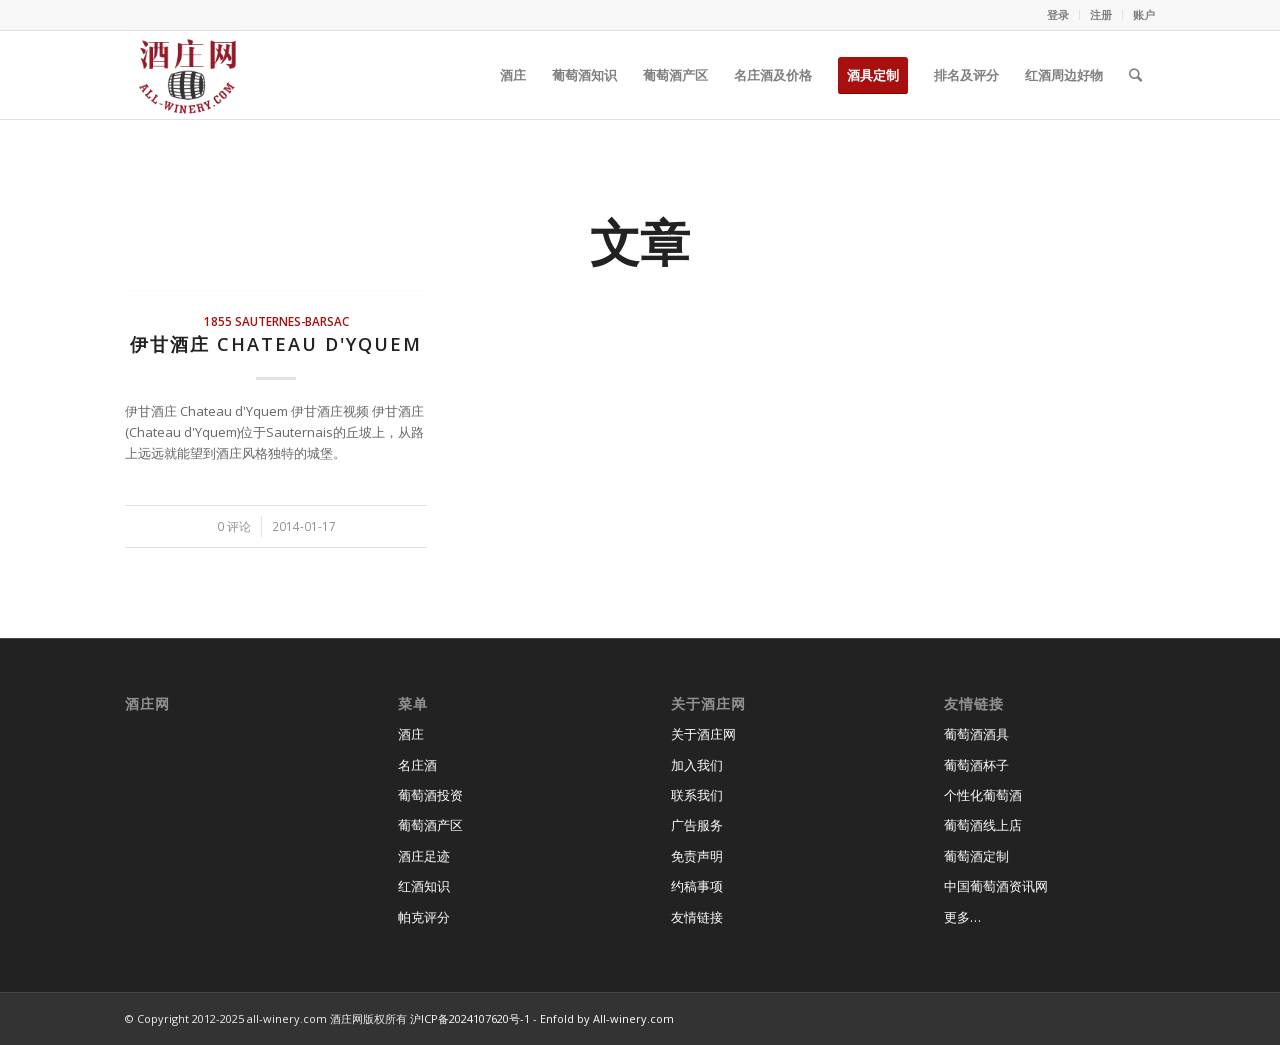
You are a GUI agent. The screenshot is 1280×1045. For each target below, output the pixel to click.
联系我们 (697, 795)
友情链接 (697, 917)
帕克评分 (424, 917)
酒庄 (411, 734)
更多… (962, 917)
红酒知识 (424, 886)
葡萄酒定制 (976, 856)
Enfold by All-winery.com (607, 1018)
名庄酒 (417, 765)
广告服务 (697, 825)
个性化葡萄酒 (983, 795)
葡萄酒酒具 (976, 734)
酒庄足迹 (424, 856)
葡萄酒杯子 (976, 765)
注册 (1101, 14)
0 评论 (234, 526)
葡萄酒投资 (430, 795)
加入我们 (697, 765)
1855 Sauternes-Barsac (276, 321)
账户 (1144, 14)
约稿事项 (697, 886)
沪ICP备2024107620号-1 (470, 1018)
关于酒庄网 (703, 734)
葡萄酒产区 (430, 825)
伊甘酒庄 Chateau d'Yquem (276, 344)
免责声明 (697, 856)
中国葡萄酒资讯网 (996, 886)
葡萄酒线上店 (983, 825)
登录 (1058, 14)
